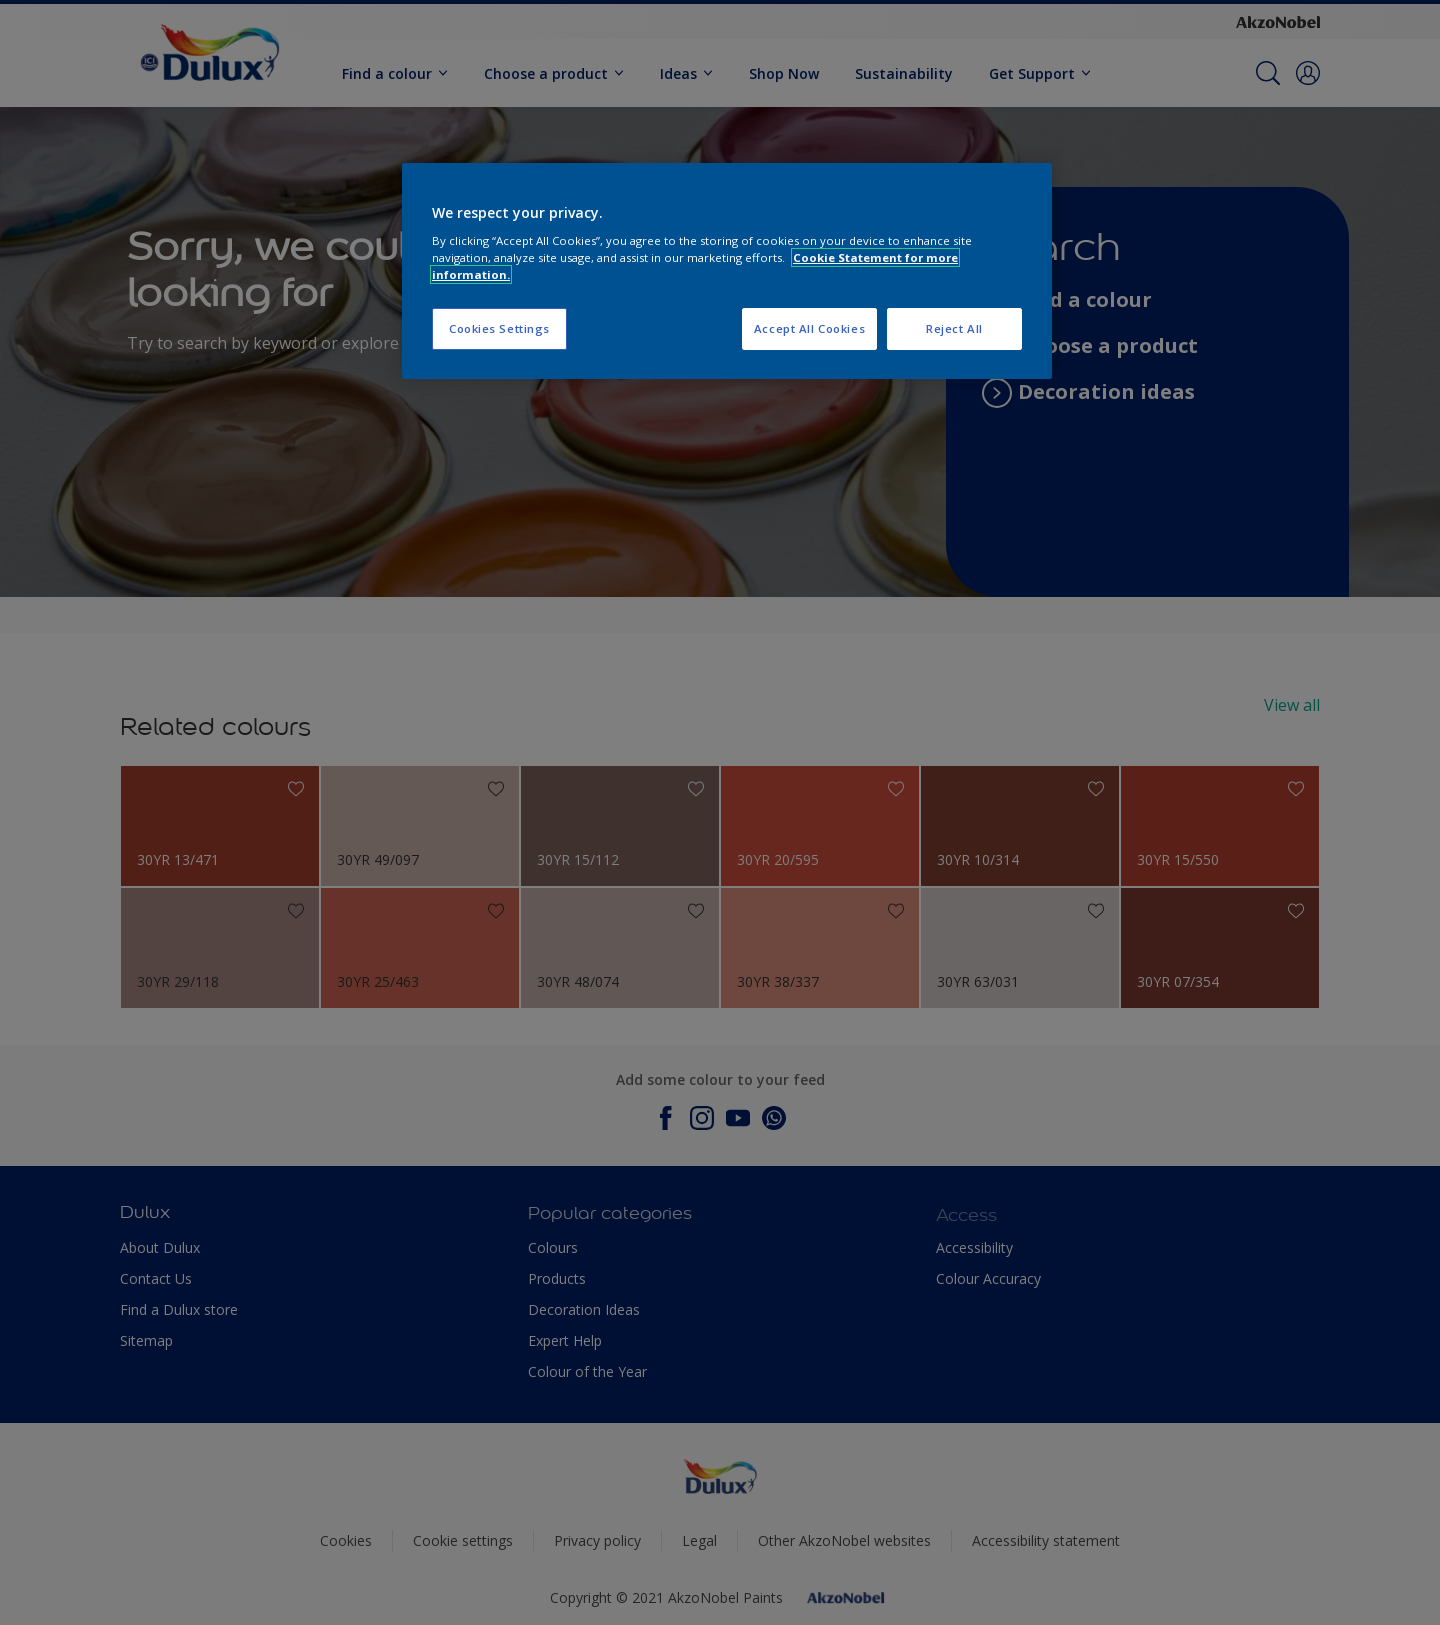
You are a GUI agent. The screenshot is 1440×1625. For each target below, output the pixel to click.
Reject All (954, 328)
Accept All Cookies (809, 328)
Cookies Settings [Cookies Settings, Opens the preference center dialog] (499, 328)
